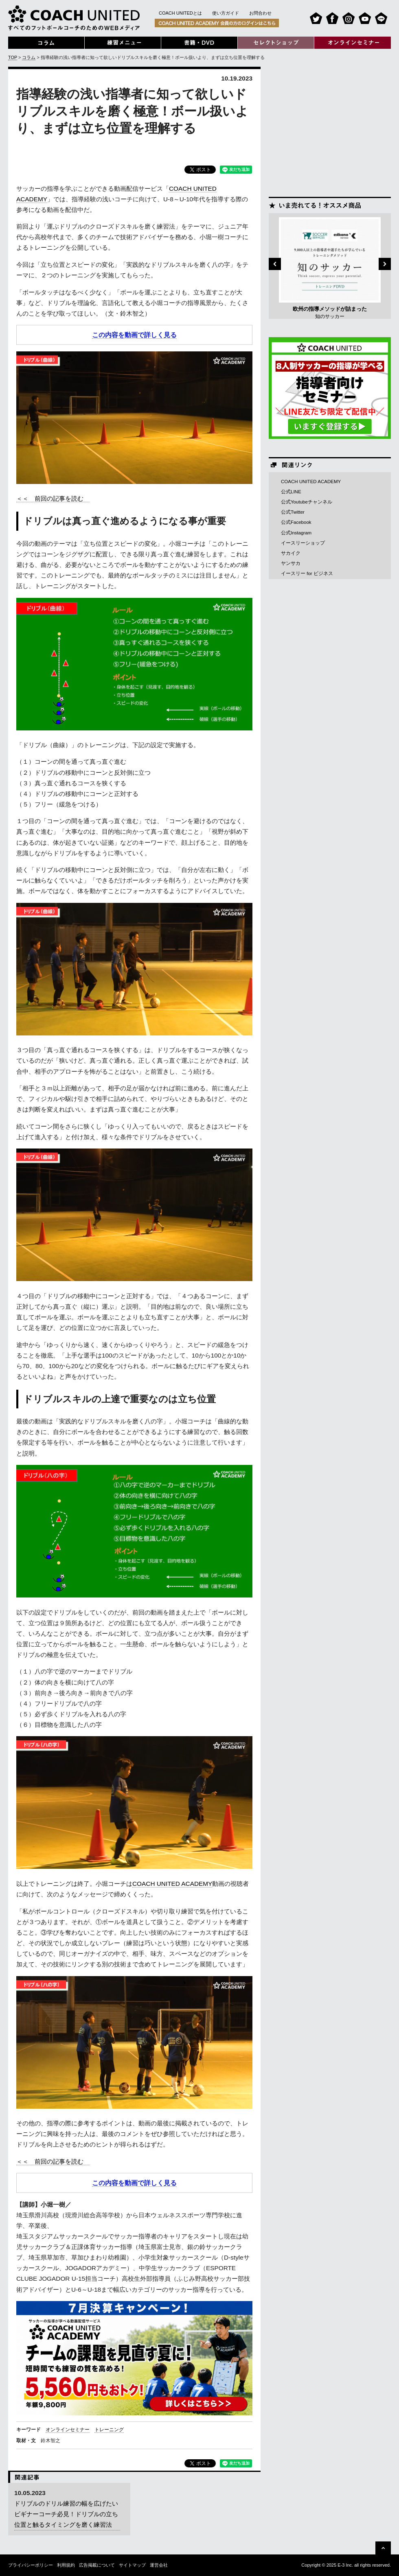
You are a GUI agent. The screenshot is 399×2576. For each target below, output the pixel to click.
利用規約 (66, 2565)
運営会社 (159, 2565)
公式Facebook (296, 522)
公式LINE (291, 491)
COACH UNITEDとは (180, 13)
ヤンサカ (290, 563)
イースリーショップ (303, 542)
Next (385, 264)
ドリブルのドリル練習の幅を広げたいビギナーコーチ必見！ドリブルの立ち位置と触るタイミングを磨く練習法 (66, 2514)
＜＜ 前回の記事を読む (53, 498)
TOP (12, 57)
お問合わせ (260, 13)
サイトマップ (132, 2565)
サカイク (290, 553)
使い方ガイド (225, 13)
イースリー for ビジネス (307, 573)
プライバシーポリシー (30, 2565)
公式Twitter (293, 512)
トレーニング (109, 2429)
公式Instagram (296, 532)
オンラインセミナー (68, 2429)
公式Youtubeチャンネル (306, 501)
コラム (28, 57)
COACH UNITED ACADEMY (172, 1883)
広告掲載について (97, 2565)
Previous (275, 264)
